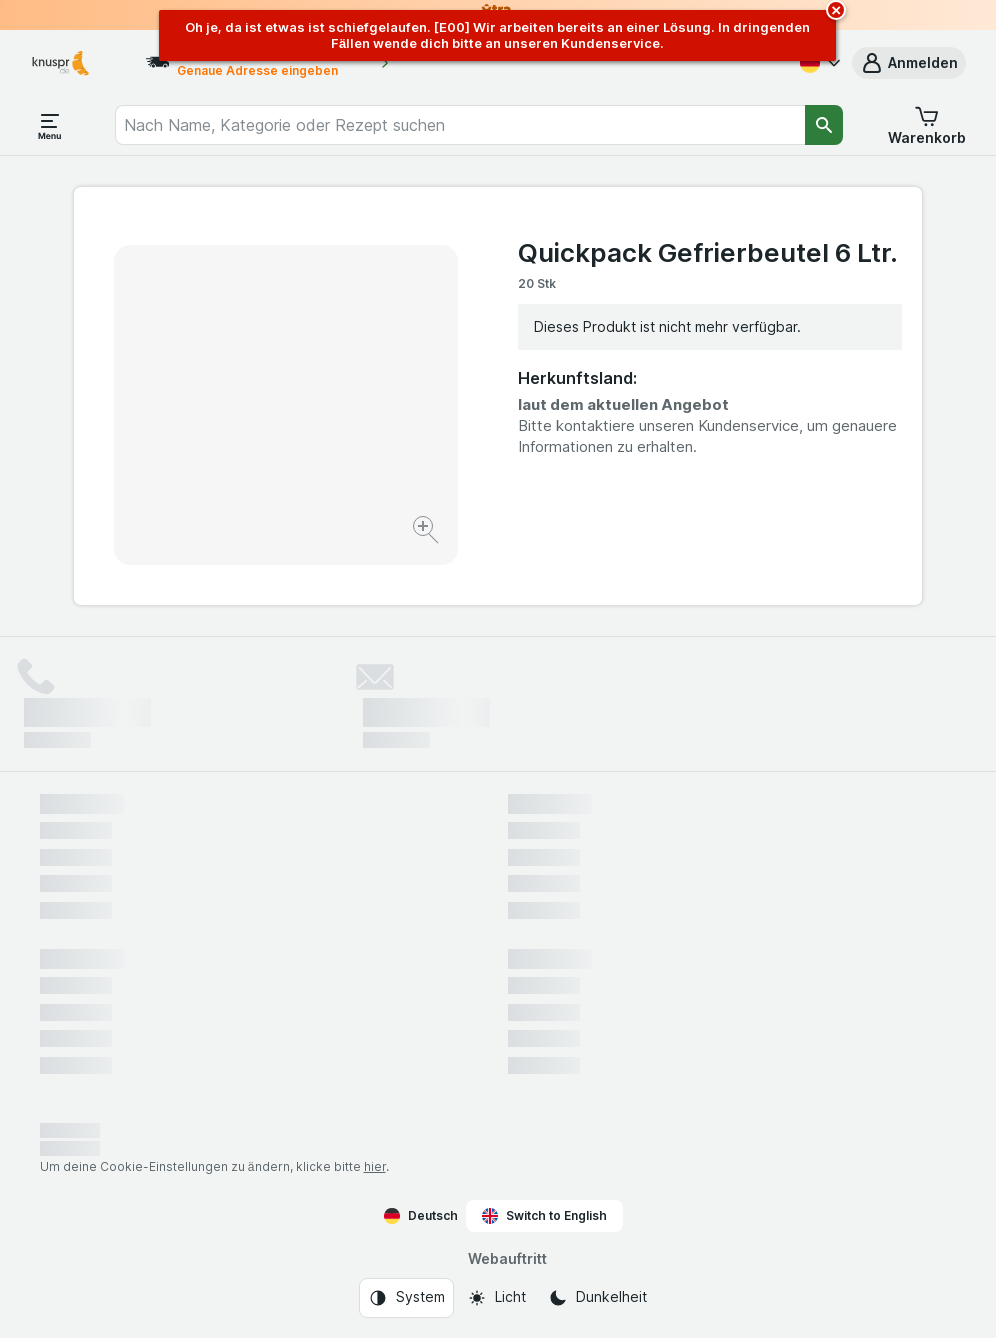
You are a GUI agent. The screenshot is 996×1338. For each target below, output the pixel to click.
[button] (909, 63)
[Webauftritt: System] (406, 1298)
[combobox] (460, 125)
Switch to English (544, 1216)
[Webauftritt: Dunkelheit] (597, 1298)
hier (375, 1166)
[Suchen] (824, 125)
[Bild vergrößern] (427, 532)
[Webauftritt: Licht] (496, 1298)
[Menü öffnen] (50, 125)
